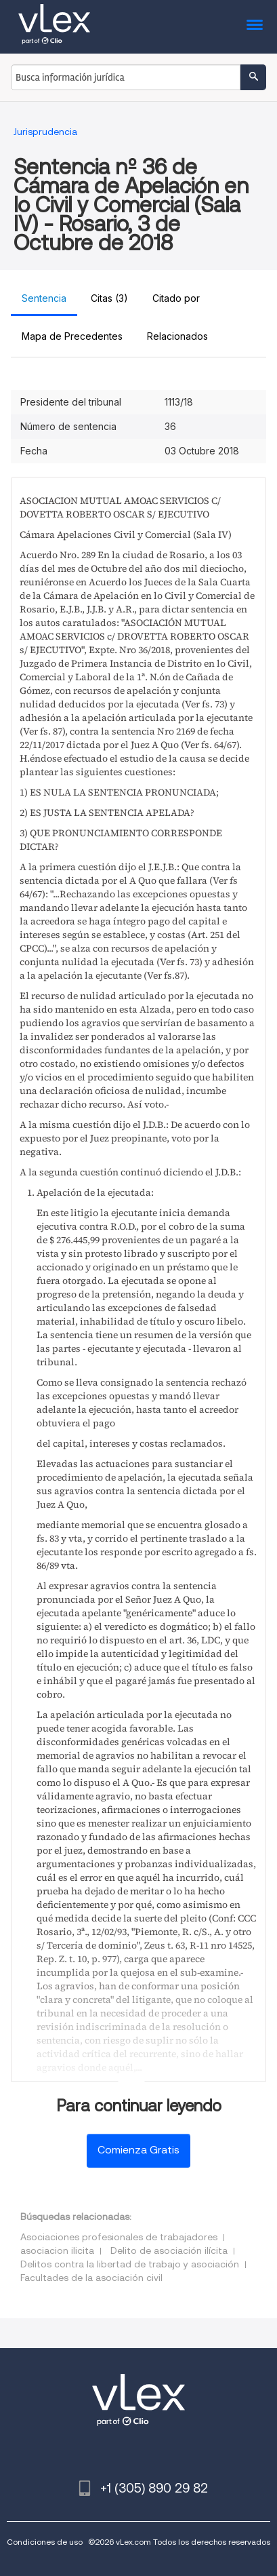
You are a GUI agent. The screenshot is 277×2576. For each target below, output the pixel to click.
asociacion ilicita (57, 2250)
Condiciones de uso (45, 2541)
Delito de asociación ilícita (169, 2250)
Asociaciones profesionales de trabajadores (118, 2236)
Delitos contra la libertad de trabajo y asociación (129, 2264)
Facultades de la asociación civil (91, 2277)
